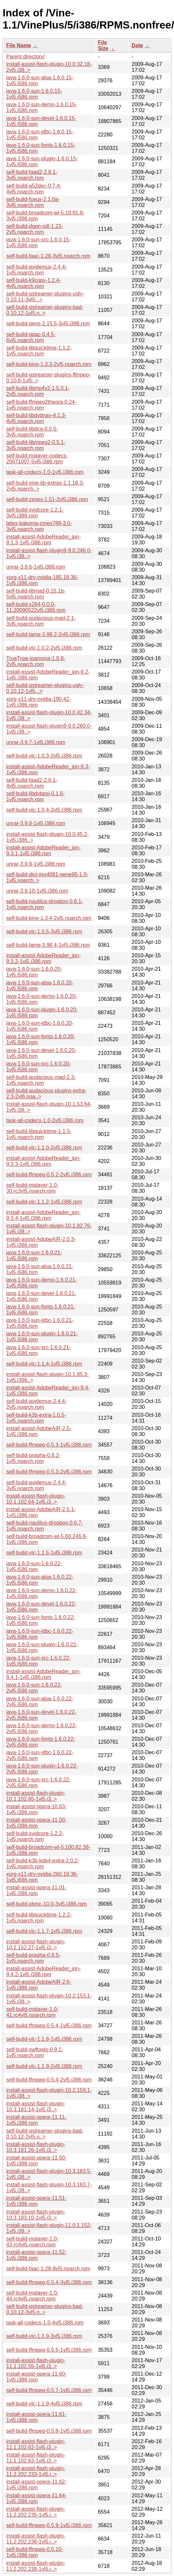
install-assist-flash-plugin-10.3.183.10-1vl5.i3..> (35, 2215)
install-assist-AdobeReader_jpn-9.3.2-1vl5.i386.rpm (43, 958)
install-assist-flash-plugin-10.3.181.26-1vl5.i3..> (35, 2147)
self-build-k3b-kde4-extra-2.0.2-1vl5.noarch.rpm (42, 1863)
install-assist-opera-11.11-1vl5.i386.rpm (36, 2120)
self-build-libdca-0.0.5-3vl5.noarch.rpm (32, 431)
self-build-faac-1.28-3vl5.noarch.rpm (48, 256)
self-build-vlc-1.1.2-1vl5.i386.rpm (44, 1202)
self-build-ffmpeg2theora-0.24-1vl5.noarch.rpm (41, 405)
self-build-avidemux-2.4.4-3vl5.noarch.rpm (36, 1485)
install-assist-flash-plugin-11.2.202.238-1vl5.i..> (35, 2566)
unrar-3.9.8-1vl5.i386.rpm (35, 823)
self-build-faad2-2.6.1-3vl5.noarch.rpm (31, 175)
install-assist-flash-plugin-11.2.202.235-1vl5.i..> (35, 2512)
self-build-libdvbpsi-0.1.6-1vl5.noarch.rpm (35, 796)
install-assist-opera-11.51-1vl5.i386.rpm (36, 2201)
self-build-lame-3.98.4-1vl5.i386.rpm (48, 945)
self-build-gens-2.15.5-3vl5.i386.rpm (48, 323)
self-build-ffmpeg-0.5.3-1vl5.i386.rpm (49, 1445)
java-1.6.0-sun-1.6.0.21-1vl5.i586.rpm (34, 1255)
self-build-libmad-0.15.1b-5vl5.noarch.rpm (36, 593)
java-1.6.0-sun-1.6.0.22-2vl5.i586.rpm (34, 1688)
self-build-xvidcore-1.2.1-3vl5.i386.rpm (35, 512)
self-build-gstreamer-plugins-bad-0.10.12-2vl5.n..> (44, 2134)
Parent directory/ (25, 56)
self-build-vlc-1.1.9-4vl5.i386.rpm (44, 2403)
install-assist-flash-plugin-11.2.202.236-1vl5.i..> (35, 2539)
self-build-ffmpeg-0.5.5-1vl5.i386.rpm (49, 2350)
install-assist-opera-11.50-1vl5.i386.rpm (36, 2160)
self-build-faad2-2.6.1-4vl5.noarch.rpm (31, 783)
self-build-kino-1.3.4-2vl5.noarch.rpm (49, 918)
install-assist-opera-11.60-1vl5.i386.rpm (36, 2377)
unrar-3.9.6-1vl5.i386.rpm (35, 567)
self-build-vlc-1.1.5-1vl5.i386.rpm (44, 1552)
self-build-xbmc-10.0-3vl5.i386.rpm (46, 1904)
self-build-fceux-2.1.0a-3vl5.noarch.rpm (33, 202)
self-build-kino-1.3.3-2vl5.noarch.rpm (49, 364)
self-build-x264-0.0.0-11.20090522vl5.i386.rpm (36, 607)
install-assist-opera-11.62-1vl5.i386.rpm (36, 2484)
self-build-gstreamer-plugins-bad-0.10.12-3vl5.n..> (44, 2309)
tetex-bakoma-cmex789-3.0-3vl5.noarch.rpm (39, 526)
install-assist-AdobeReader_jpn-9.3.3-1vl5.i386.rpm (43, 1161)
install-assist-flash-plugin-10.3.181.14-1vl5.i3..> (35, 2106)
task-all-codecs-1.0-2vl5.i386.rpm (45, 1120)
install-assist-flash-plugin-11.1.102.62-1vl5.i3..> (35, 2444)
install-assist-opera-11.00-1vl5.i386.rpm (36, 1823)
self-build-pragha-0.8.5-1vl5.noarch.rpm (33, 1958)
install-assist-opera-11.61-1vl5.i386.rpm (36, 2417)
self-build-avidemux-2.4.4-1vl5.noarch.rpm (36, 269)
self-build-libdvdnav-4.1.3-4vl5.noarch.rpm (36, 418)
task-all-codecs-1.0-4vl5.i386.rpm (45, 2322)
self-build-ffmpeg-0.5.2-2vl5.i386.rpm (49, 1174)
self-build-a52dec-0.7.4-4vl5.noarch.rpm (33, 188)
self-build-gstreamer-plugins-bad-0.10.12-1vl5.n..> (44, 310)
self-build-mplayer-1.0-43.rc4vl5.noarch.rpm (32, 2241)
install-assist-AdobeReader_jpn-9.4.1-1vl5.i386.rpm (43, 1674)
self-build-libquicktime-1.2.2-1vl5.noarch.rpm (39, 1917)
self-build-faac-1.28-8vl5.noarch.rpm (48, 2268)
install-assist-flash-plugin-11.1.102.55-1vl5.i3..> (35, 2363)
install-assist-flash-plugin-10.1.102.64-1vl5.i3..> (35, 1499)
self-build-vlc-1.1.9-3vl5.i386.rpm (44, 2336)
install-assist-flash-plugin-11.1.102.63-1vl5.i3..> (35, 2458)
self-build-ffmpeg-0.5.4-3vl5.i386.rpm (49, 2282)
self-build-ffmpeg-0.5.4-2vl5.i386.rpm (49, 2079)
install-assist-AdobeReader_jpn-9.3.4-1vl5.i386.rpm (43, 1215)
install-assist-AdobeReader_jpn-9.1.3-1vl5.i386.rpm (43, 539)
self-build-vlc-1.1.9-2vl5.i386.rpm (44, 2066)
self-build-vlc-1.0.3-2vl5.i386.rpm (44, 756)
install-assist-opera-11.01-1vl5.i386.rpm (36, 1890)
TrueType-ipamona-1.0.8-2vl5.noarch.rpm (35, 661)
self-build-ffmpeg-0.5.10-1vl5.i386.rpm (34, 2552)
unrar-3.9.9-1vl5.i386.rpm (35, 864)
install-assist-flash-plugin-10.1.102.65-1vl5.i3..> (35, 1796)
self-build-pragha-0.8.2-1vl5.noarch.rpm (33, 1458)
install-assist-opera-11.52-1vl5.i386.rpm (36, 2255)
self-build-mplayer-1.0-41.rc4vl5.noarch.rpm (32, 2012)
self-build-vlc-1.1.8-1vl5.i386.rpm (44, 2039)
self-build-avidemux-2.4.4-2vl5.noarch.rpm (36, 1404)
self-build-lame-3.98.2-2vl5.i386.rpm (48, 634)
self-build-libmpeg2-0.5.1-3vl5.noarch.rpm (36, 445)
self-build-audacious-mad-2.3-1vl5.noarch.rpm (41, 1080)
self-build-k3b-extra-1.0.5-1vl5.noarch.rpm (36, 1418)
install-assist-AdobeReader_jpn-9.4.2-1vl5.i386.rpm (43, 1971)
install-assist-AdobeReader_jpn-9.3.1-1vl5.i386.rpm (43, 850)
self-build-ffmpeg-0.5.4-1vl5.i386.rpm (49, 2025)
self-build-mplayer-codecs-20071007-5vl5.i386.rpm (37, 458)
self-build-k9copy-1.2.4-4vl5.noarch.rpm (33, 283)
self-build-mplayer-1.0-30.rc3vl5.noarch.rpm (32, 1188)
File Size (103, 45)
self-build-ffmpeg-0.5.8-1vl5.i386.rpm (49, 2431)
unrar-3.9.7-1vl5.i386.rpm (35, 742)
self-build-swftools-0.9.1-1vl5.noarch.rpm (34, 2052)
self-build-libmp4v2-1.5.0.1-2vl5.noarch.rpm (38, 391)
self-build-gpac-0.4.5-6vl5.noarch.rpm (30, 337)
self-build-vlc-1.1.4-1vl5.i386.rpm (44, 1364)
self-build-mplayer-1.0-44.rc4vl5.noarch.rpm (32, 2296)
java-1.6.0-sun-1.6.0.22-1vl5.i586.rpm (34, 1566)
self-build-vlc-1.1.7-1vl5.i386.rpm (44, 1931)
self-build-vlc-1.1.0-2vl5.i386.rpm (44, 1147)
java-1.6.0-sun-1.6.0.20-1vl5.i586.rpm (34, 972)
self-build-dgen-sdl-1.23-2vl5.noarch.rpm (34, 229)
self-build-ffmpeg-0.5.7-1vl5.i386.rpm (49, 2390)
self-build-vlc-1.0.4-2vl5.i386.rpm (44, 810)
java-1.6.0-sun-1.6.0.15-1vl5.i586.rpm (34, 94)
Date (137, 45)
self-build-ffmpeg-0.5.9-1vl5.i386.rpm (49, 2525)
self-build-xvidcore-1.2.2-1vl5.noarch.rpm (35, 1836)
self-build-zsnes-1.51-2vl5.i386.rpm (47, 499)
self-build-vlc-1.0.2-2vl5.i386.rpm (44, 648)
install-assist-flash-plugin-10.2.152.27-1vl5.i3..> (35, 1944)
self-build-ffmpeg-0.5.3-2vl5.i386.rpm (49, 1471)
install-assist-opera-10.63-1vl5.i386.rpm (36, 1809)
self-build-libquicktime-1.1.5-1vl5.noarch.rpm (39, 1134)
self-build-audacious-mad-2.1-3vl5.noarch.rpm (41, 621)
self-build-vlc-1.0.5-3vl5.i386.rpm (44, 931)
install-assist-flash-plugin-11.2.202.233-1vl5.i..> (35, 2471)
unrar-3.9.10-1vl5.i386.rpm (37, 891)
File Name (18, 45)
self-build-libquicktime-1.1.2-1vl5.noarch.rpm (39, 350)
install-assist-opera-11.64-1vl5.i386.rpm (36, 2498)
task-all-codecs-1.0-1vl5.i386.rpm (45, 472)
